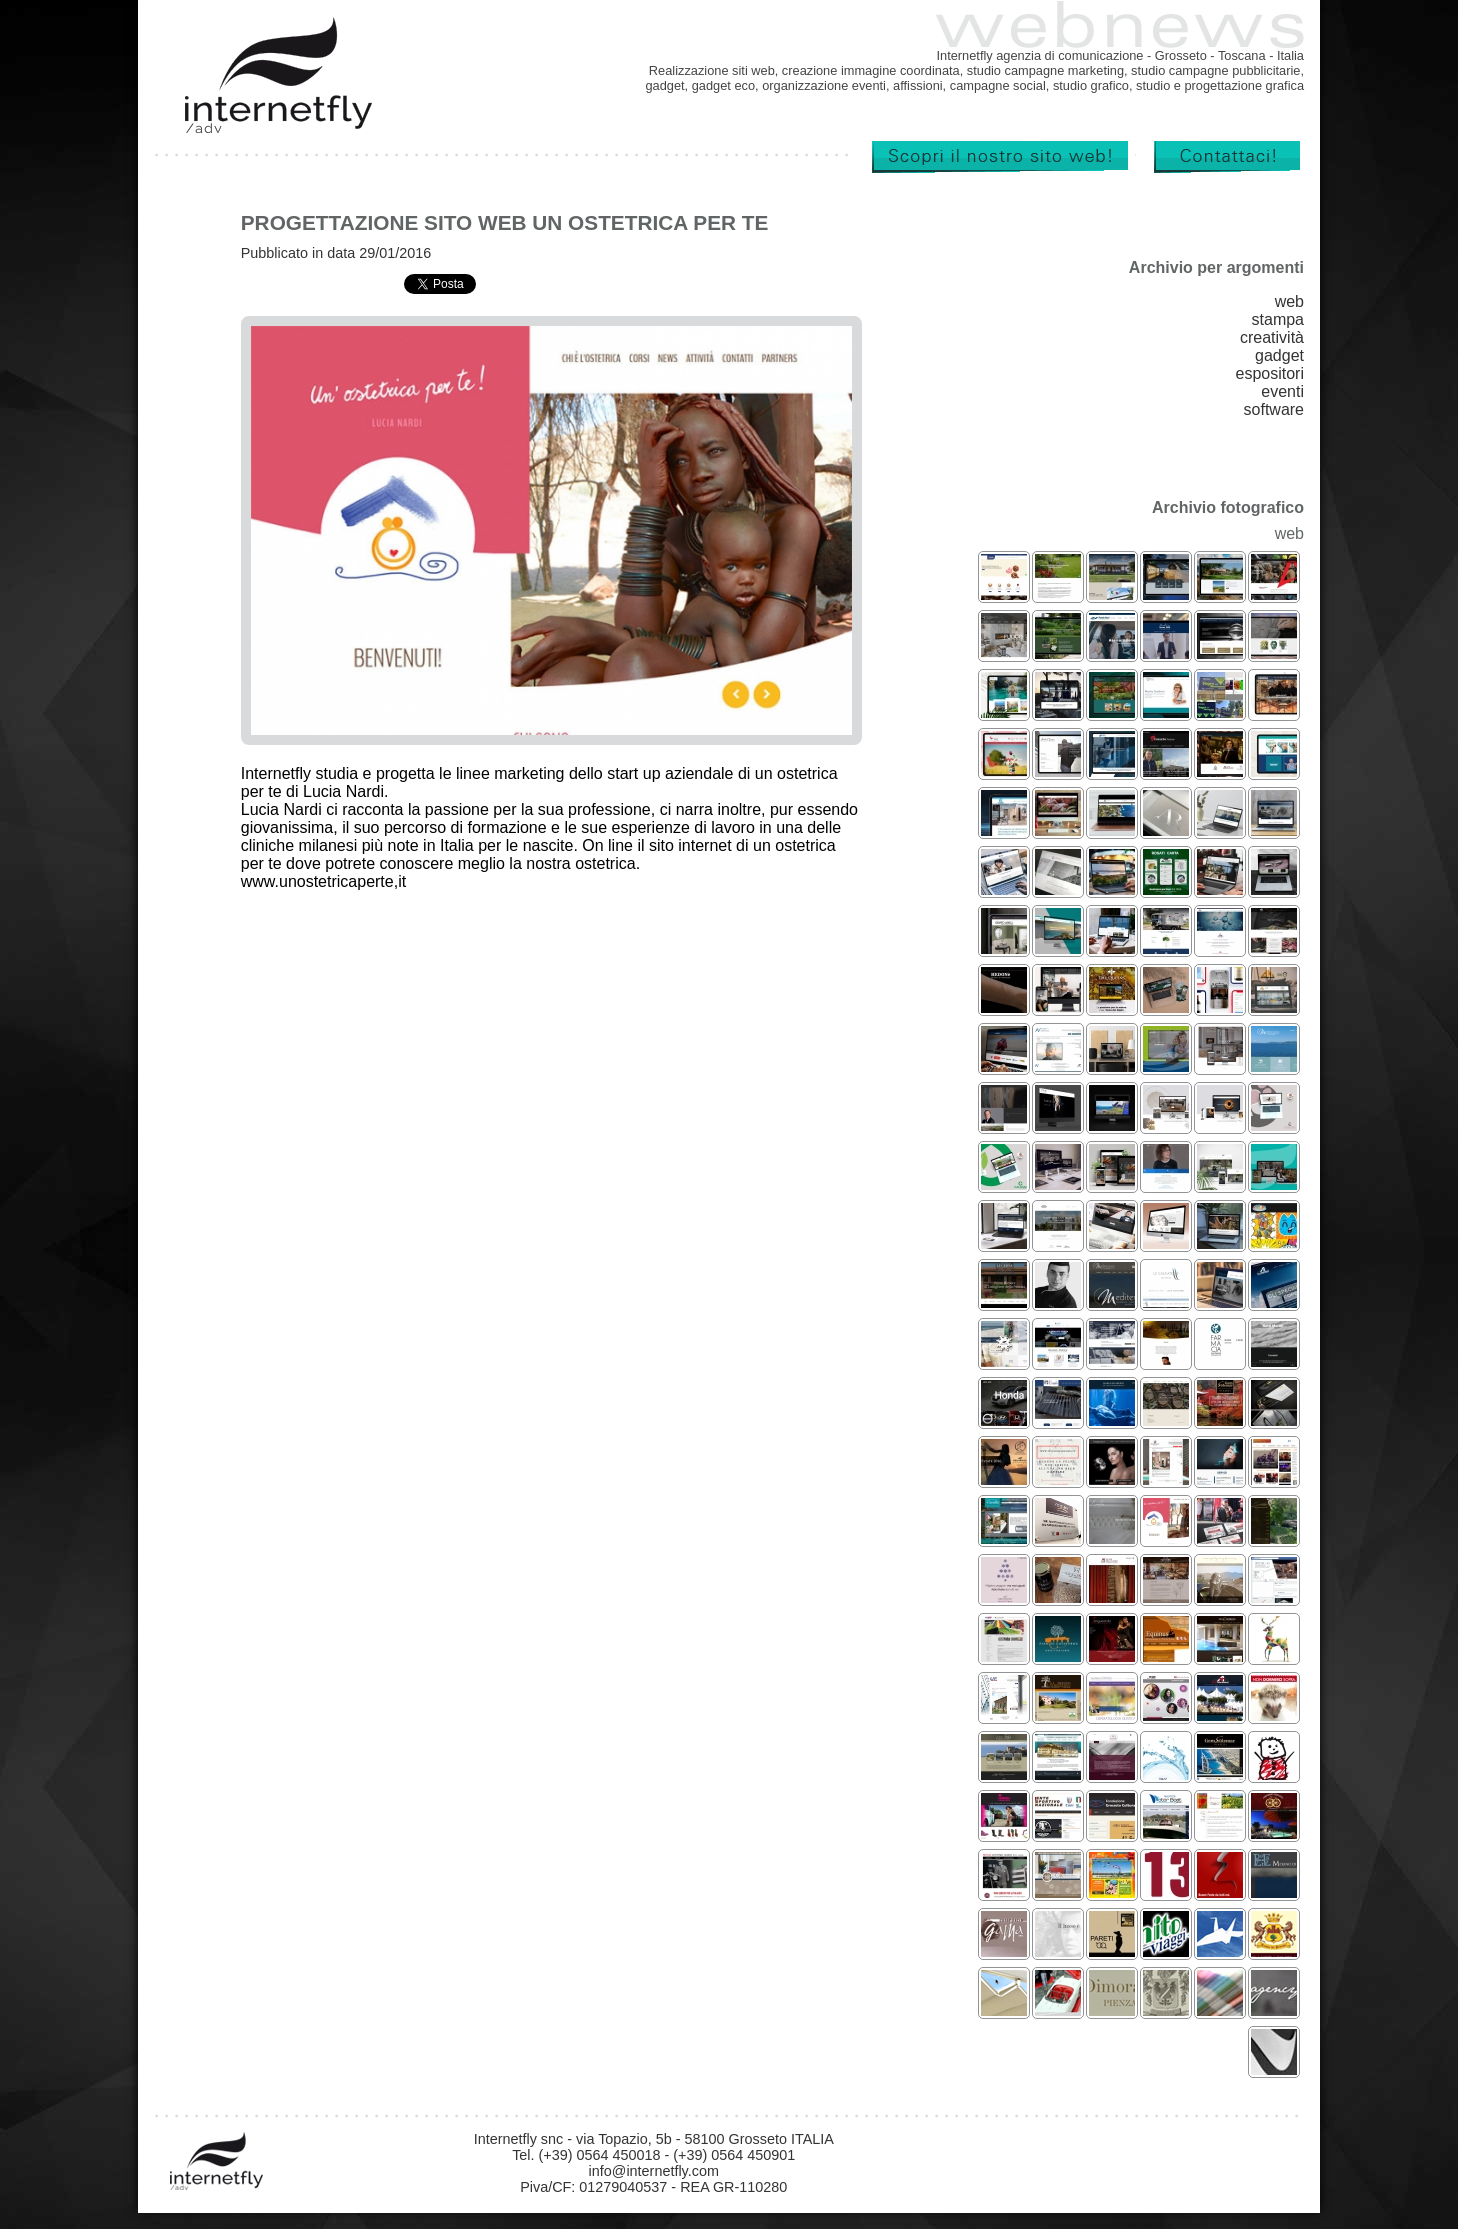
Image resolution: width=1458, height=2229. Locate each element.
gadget (1279, 355)
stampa (1278, 319)
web (1289, 301)
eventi (1282, 391)
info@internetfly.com (654, 2171)
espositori (1270, 373)
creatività (1272, 337)
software (1274, 409)
